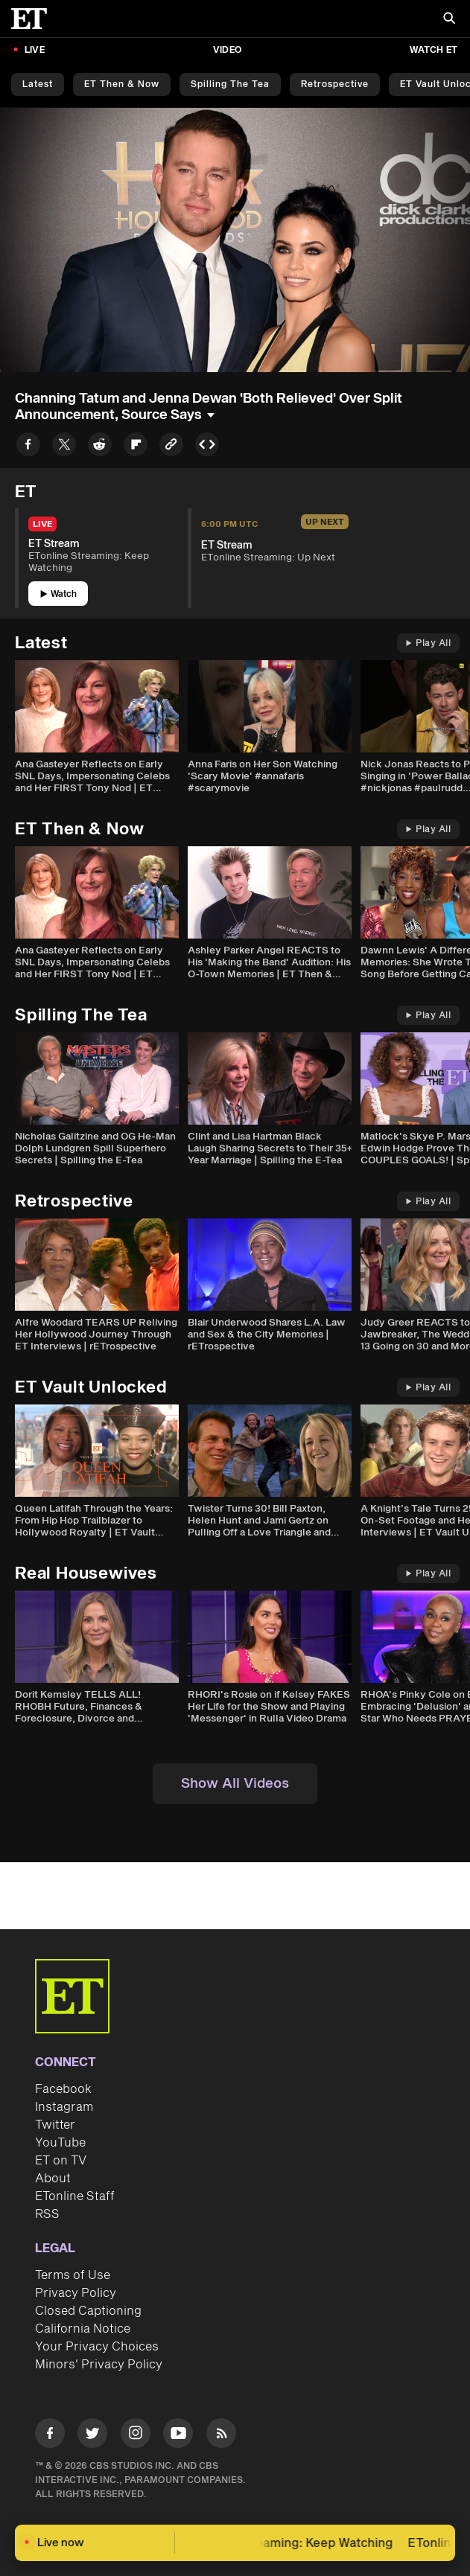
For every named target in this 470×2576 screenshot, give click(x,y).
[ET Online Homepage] (33, 18)
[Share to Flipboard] (135, 447)
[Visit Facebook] (50, 2435)
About (53, 2178)
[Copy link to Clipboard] (171, 447)
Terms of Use (72, 2275)
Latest (37, 84)
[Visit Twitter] (92, 2435)
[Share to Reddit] (99, 447)
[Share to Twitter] (64, 447)
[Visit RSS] (221, 2435)
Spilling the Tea (230, 84)
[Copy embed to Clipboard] (207, 447)
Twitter (55, 2125)
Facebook (63, 2089)
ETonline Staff (75, 2196)
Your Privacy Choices (97, 2347)
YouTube (60, 2143)
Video (227, 50)
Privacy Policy (75, 2293)
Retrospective (335, 84)
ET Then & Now (121, 84)
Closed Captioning (88, 2311)
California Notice (82, 2329)
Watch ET (433, 50)
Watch (58, 594)
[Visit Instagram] (135, 2435)
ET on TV (60, 2161)
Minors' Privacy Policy (98, 2365)
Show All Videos (235, 1784)
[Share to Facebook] (28, 447)
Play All (428, 643)
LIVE (35, 50)
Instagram (64, 2107)
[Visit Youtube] (178, 2435)
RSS (47, 2214)
